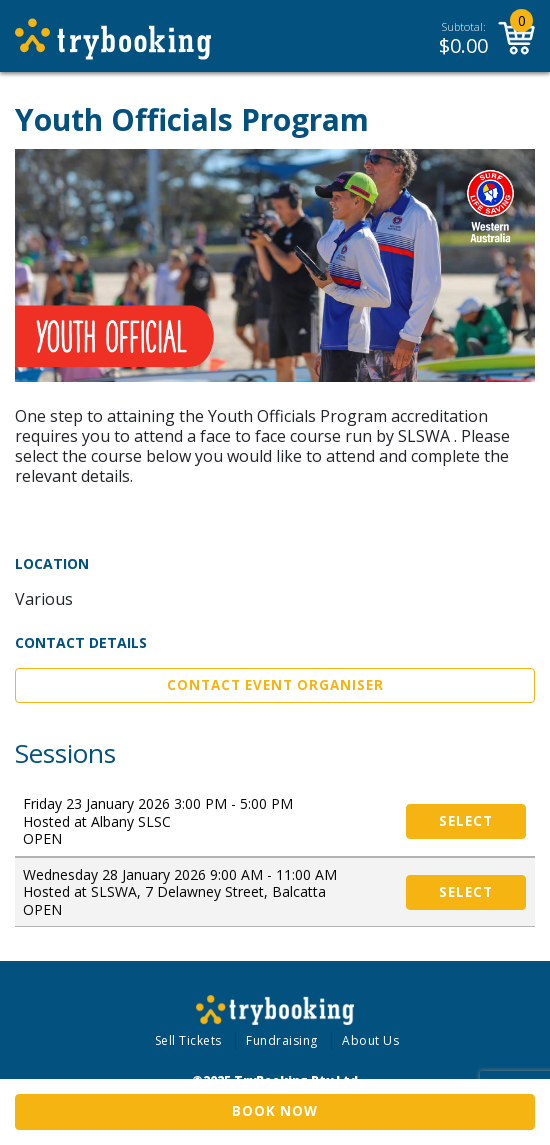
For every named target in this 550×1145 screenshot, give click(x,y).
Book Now (275, 1111)
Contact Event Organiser (275, 685)
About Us (370, 1040)
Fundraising (282, 1040)
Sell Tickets (188, 1040)
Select (466, 821)
